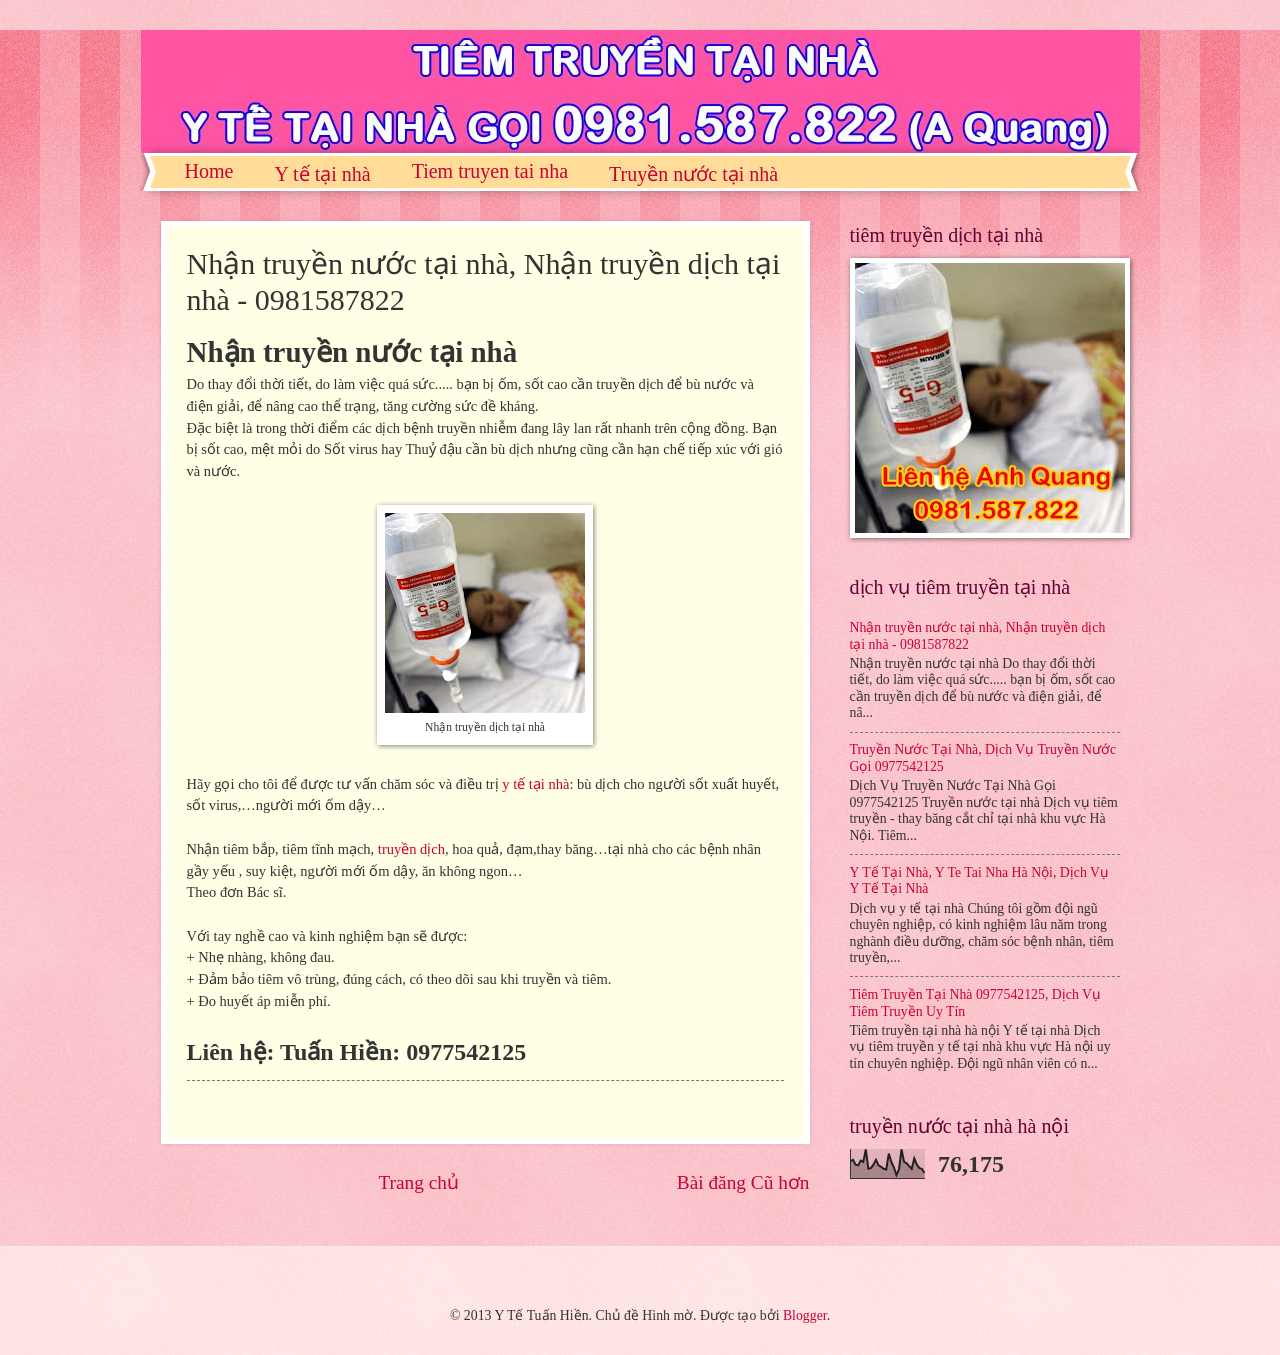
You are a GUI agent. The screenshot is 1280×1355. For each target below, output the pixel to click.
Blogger (805, 1315)
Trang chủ (418, 1182)
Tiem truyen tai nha (490, 171)
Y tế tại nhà (322, 174)
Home (209, 171)
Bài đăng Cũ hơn (743, 1182)
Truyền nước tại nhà (693, 174)
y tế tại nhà (535, 784)
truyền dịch (411, 849)
